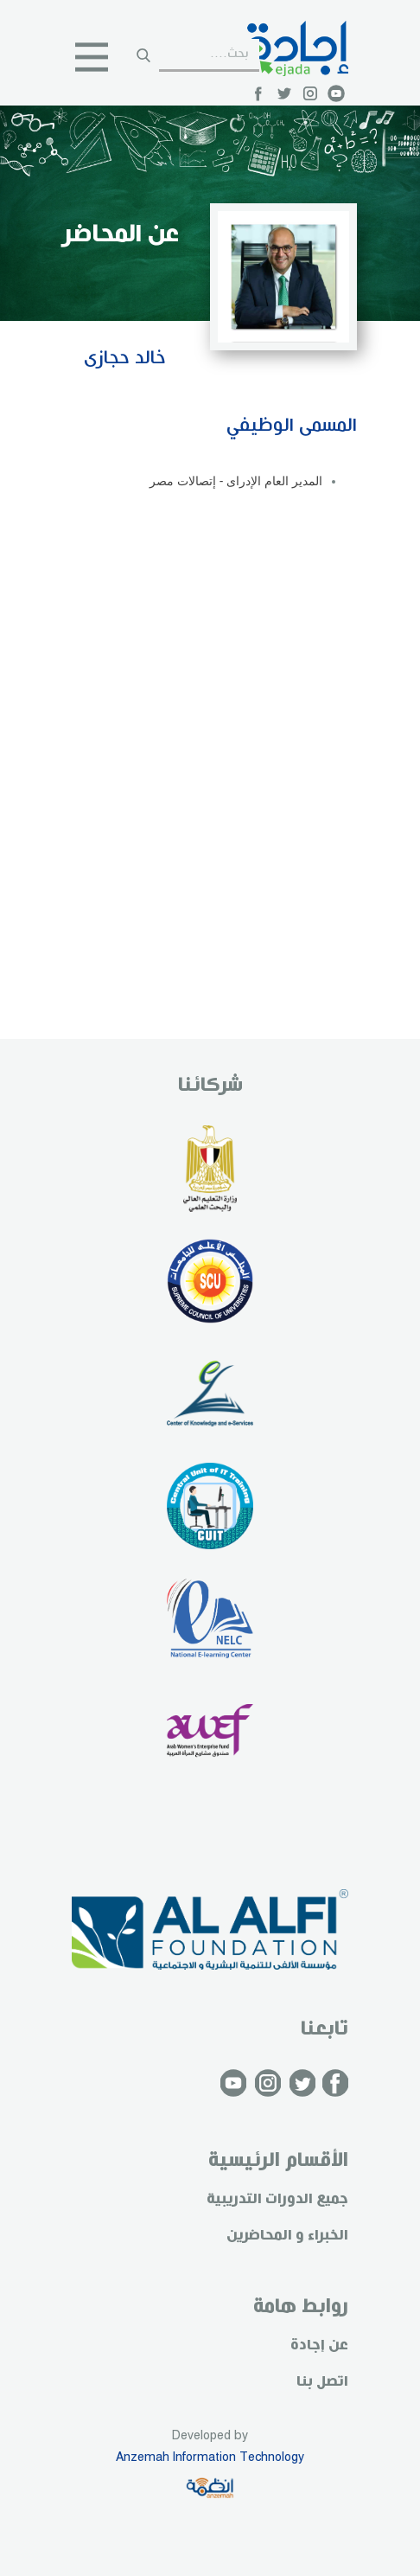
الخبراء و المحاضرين (287, 2235)
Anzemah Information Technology (210, 2457)
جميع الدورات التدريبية (277, 2199)
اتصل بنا (322, 2382)
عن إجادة (319, 2345)
